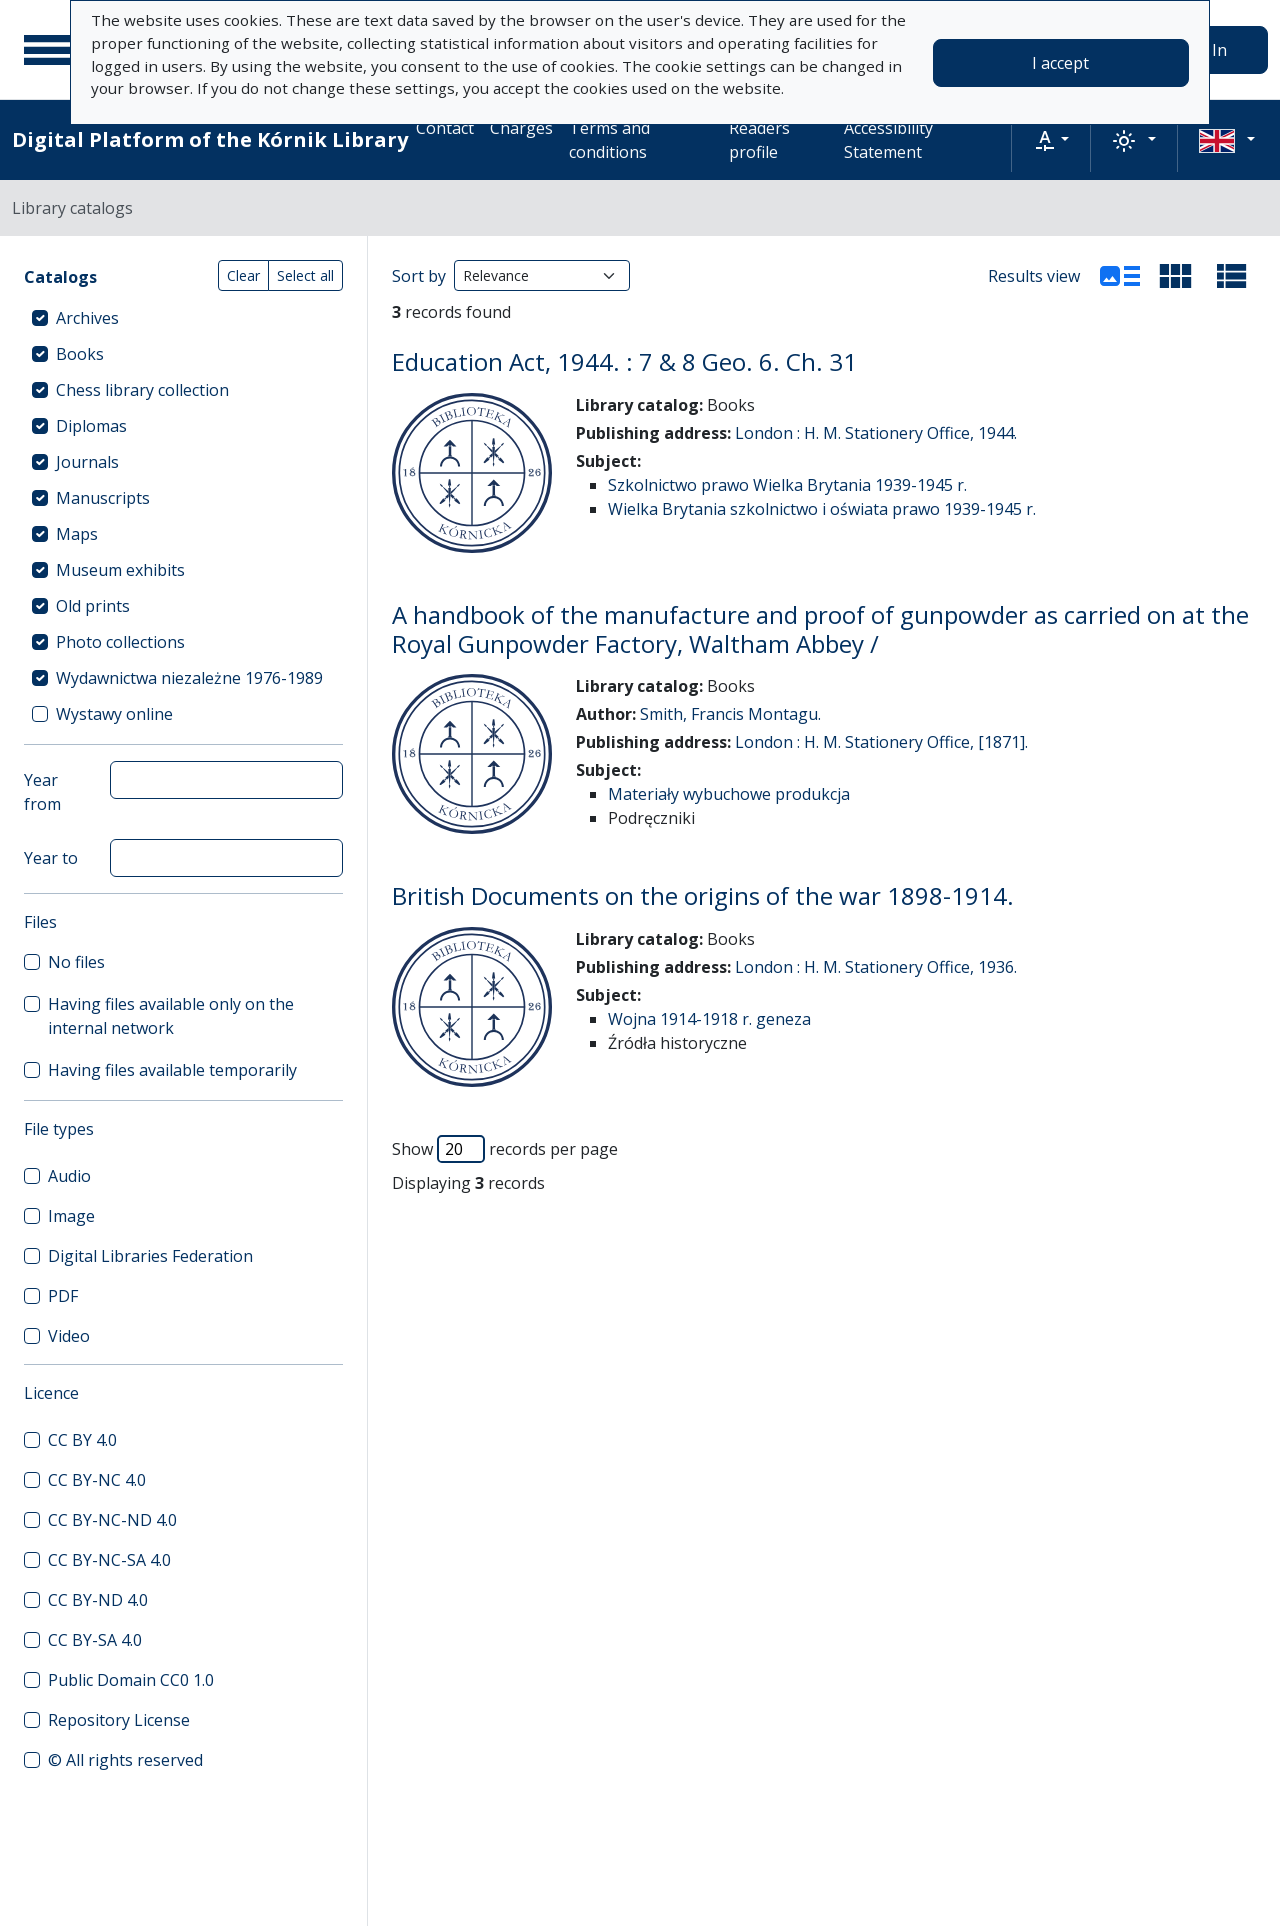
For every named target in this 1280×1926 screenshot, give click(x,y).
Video (69, 1336)
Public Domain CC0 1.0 (131, 1680)
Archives (87, 318)
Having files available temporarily (172, 1070)
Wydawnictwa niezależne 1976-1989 (189, 678)
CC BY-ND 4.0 (98, 1600)
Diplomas (91, 426)
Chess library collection (142, 390)
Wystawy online (114, 714)
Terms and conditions (609, 140)
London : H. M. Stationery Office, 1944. (876, 433)
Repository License (119, 1720)
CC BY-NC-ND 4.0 (112, 1520)
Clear (243, 275)
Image (71, 1216)
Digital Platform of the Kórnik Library (210, 139)
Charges (521, 128)
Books (80, 354)
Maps (77, 534)
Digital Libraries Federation (150, 1256)
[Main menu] (49, 50)
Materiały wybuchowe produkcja (729, 794)
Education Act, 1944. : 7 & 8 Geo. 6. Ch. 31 (624, 361)
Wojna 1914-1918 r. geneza (709, 1019)
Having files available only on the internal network (171, 1016)
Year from (42, 792)
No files (76, 962)
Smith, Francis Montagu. (730, 714)
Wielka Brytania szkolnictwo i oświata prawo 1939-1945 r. (822, 509)
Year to (51, 858)
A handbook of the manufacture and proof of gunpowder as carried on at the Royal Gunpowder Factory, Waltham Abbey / (820, 629)
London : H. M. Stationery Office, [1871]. (881, 742)
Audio (69, 1176)
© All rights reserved (125, 1760)
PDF (63, 1296)
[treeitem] (183, 318)
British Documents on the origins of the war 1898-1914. (703, 895)
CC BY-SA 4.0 (95, 1640)
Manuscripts (103, 498)
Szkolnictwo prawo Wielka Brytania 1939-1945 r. (787, 485)
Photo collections (120, 642)
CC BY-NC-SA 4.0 (109, 1560)
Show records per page (505, 1149)
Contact (445, 128)
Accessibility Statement (888, 140)
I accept (1060, 63)
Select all (305, 275)
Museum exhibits (120, 570)
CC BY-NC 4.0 (97, 1480)
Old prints (93, 606)
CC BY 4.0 (82, 1440)
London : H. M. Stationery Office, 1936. (876, 967)
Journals (87, 462)
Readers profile (759, 140)
